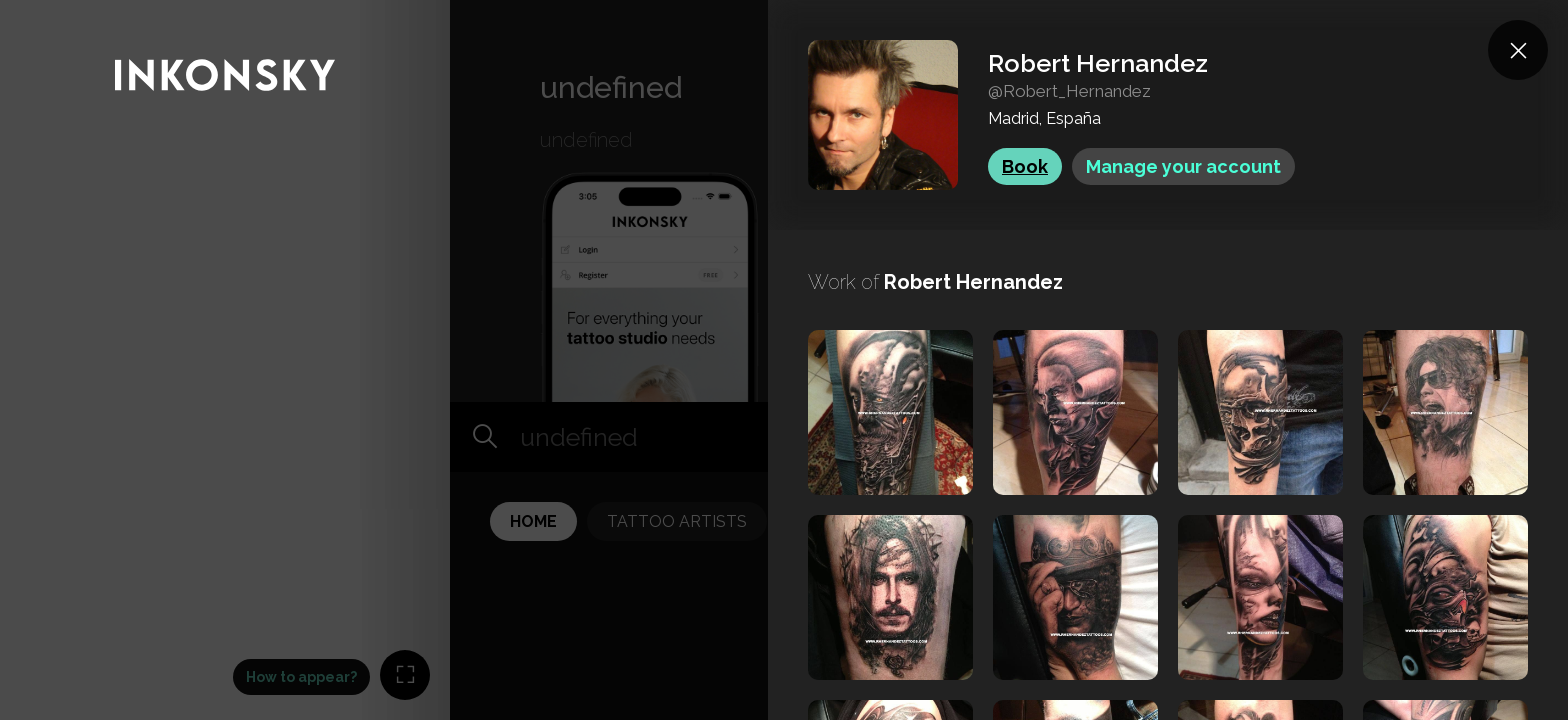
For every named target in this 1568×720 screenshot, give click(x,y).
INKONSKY (41, 9)
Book (1025, 166)
